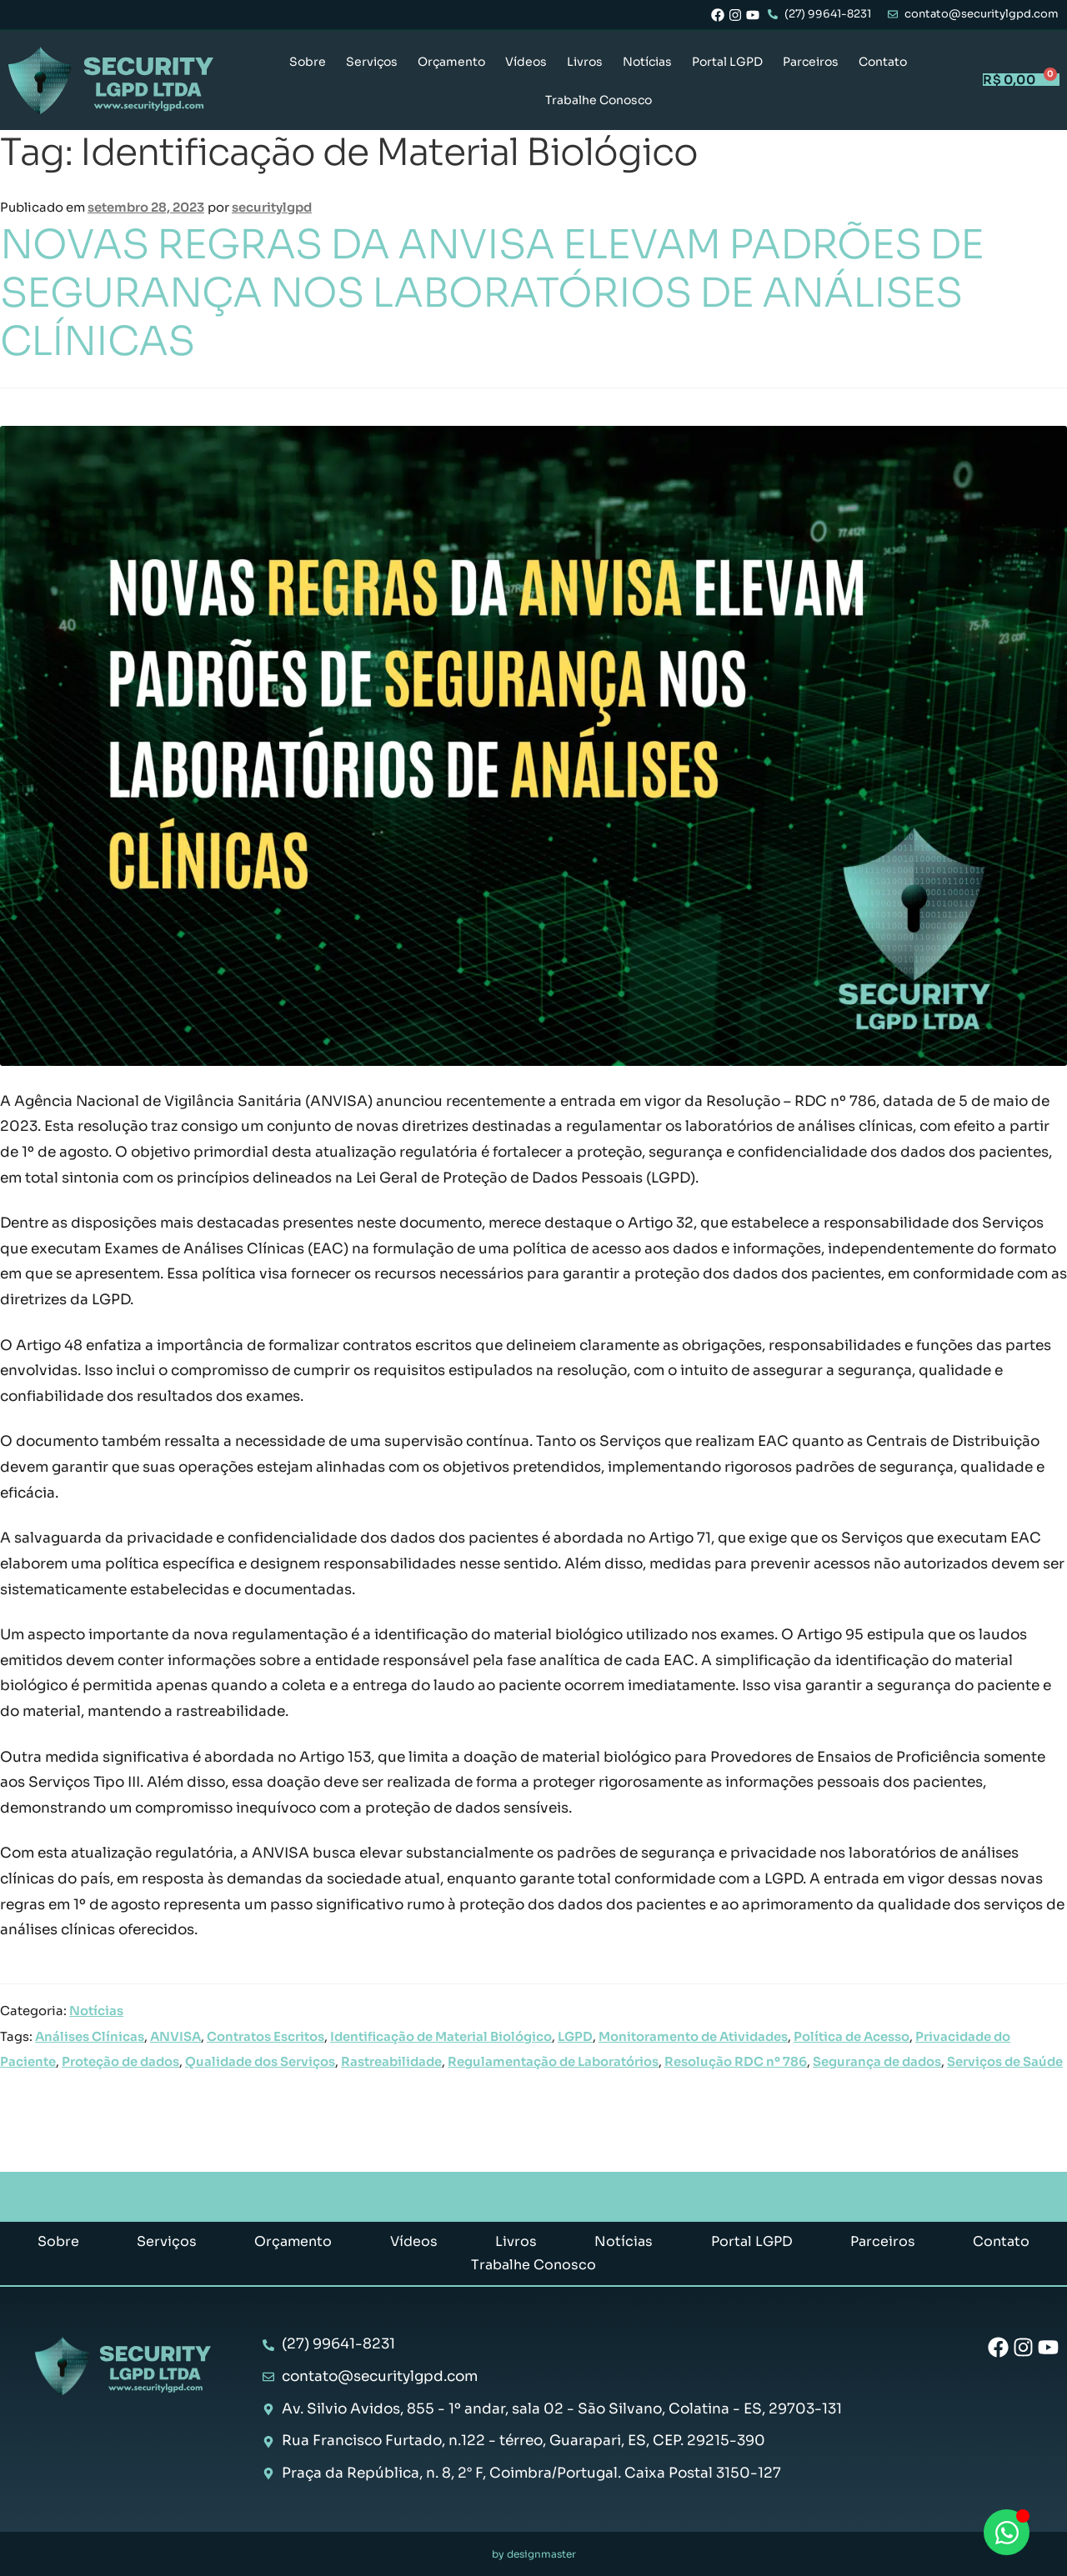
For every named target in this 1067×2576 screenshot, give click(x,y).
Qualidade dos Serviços (260, 2061)
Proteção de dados (120, 2061)
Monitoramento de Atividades (693, 2036)
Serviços (372, 61)
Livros (585, 61)
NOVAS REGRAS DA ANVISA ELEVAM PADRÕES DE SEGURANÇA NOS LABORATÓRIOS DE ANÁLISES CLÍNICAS (492, 293)
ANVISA (175, 2036)
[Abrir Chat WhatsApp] (1006, 2532)
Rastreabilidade (391, 2061)
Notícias (647, 61)
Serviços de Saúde (1005, 2061)
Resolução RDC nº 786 (735, 2061)
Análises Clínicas (89, 2036)
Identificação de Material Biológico (441, 2036)
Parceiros (811, 61)
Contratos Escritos (265, 2036)
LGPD (575, 2036)
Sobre (307, 61)
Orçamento (451, 61)
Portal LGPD (727, 61)
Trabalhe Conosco (598, 100)
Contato (883, 61)
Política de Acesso (851, 2036)
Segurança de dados (877, 2061)
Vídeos (526, 61)
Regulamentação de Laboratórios (553, 2061)
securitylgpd (272, 207)
